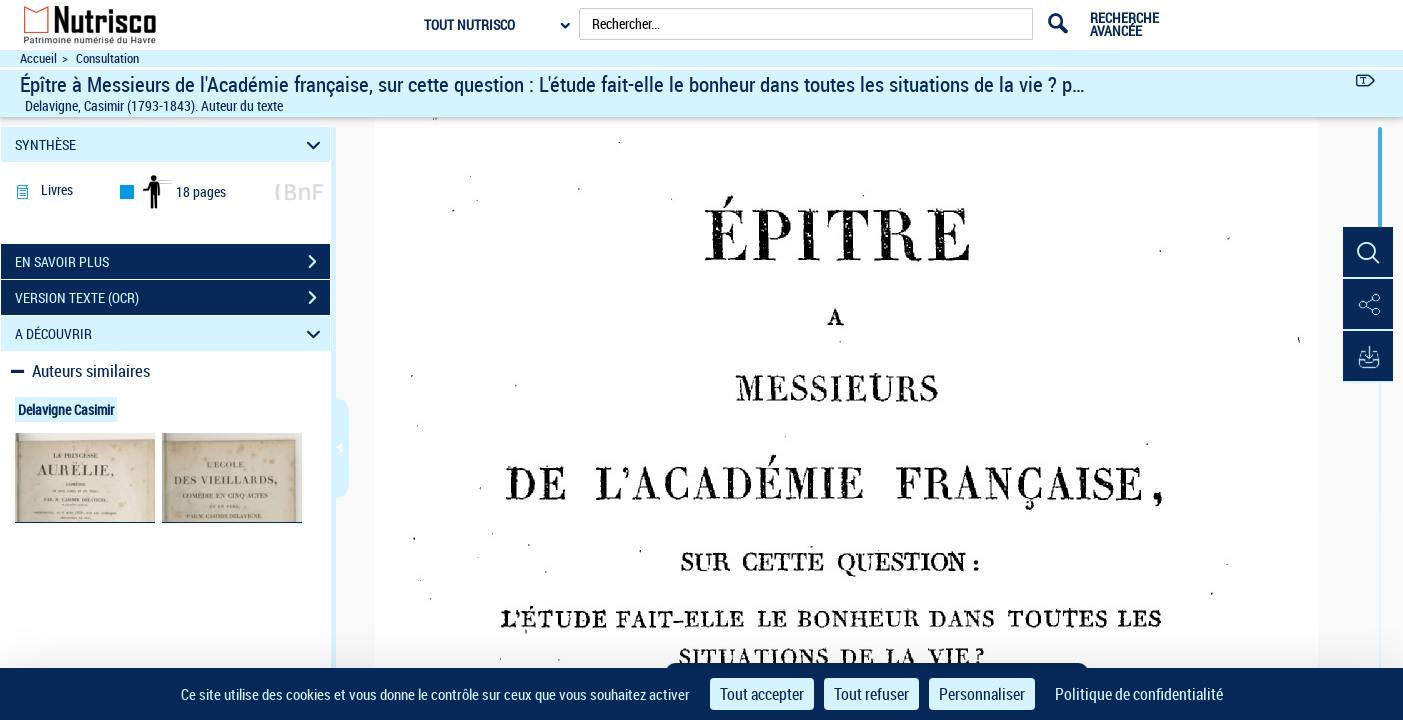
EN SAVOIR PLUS (172, 262)
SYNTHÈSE (170, 144)
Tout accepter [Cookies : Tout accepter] (762, 694)
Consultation (107, 58)
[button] (1368, 253)
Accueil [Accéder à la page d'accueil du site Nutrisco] (38, 58)
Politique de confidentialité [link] (1139, 694)
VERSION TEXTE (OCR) (172, 298)
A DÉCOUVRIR (170, 333)
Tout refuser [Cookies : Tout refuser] (871, 694)
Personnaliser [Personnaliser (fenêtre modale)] (982, 694)
